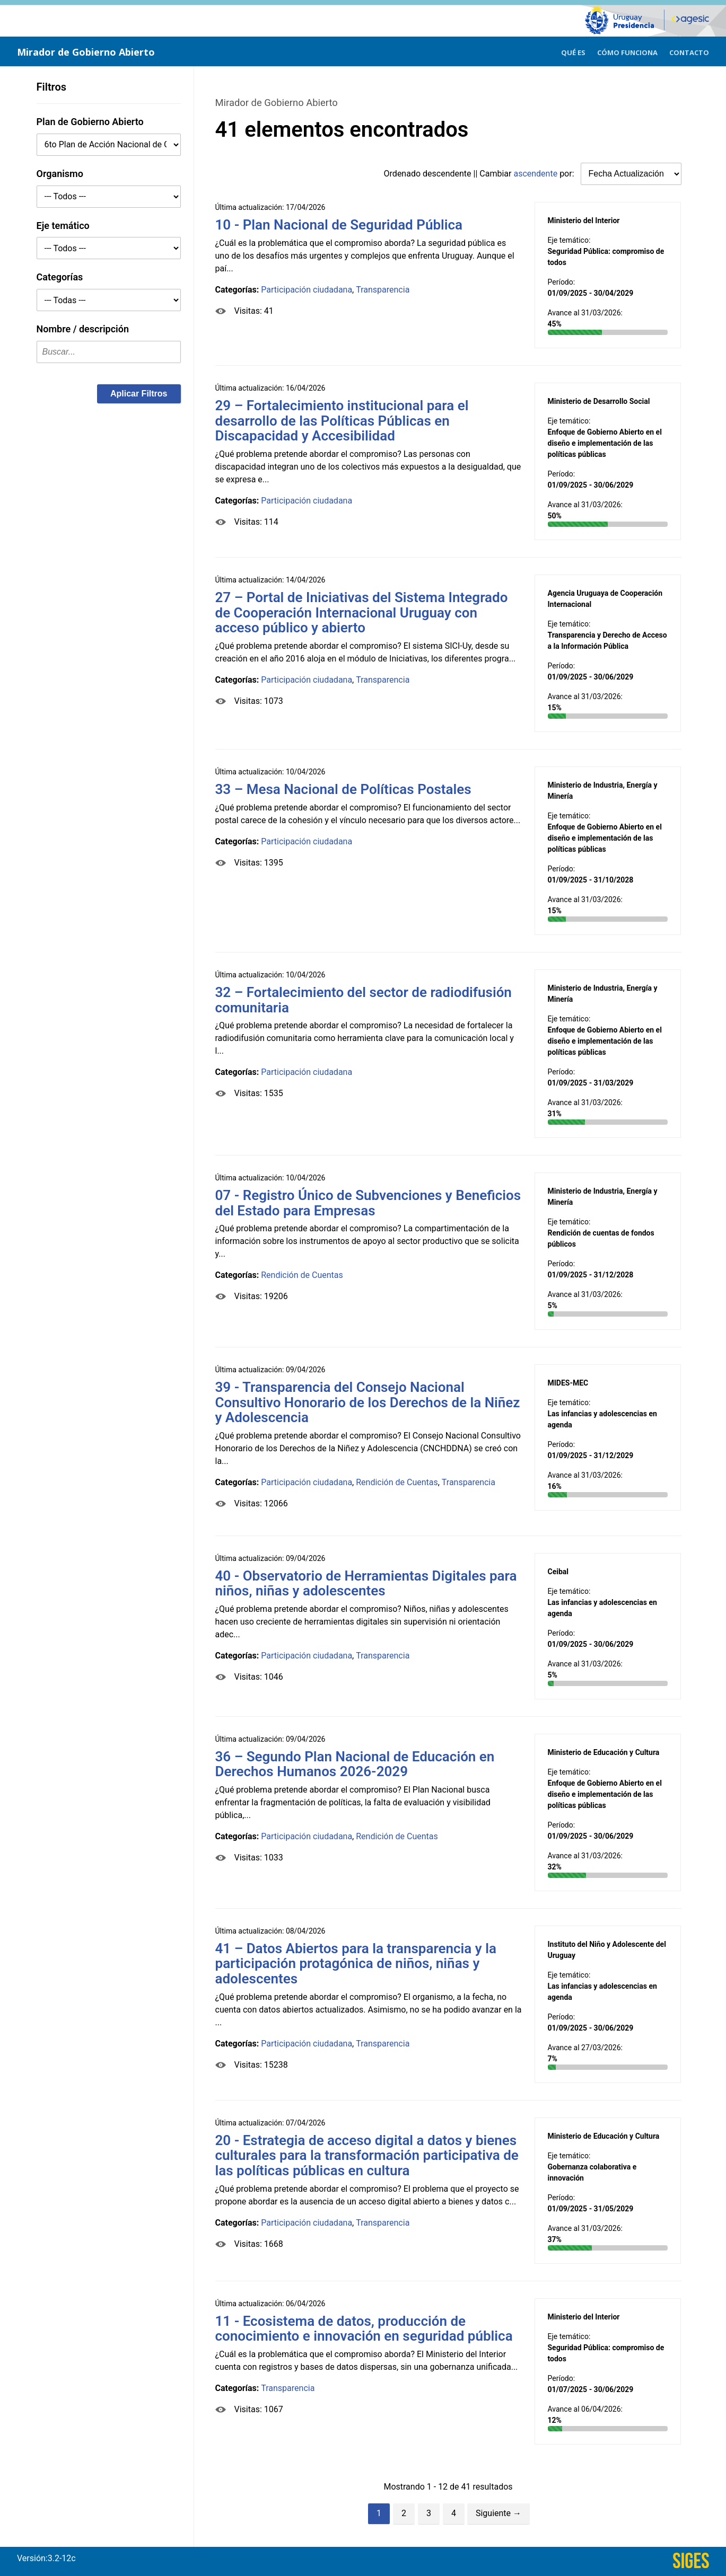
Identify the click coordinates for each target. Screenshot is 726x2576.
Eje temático (63, 225)
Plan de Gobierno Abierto (90, 121)
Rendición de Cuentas (302, 1275)
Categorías (60, 277)
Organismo (60, 173)
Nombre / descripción (83, 328)
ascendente (535, 174)
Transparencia (382, 290)
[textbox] (109, 352)
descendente (447, 174)
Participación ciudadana (306, 290)
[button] (139, 393)
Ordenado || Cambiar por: (480, 174)
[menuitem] (573, 51)
